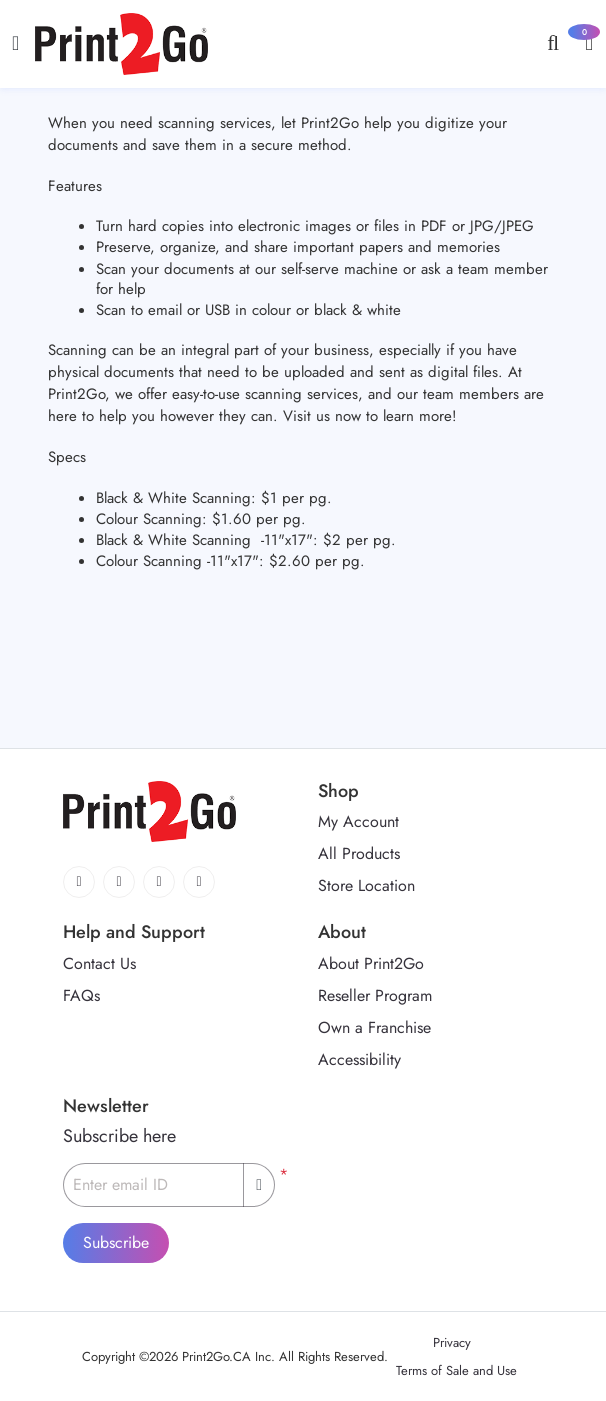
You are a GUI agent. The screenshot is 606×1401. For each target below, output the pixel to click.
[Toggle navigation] (15, 43)
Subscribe (116, 1242)
